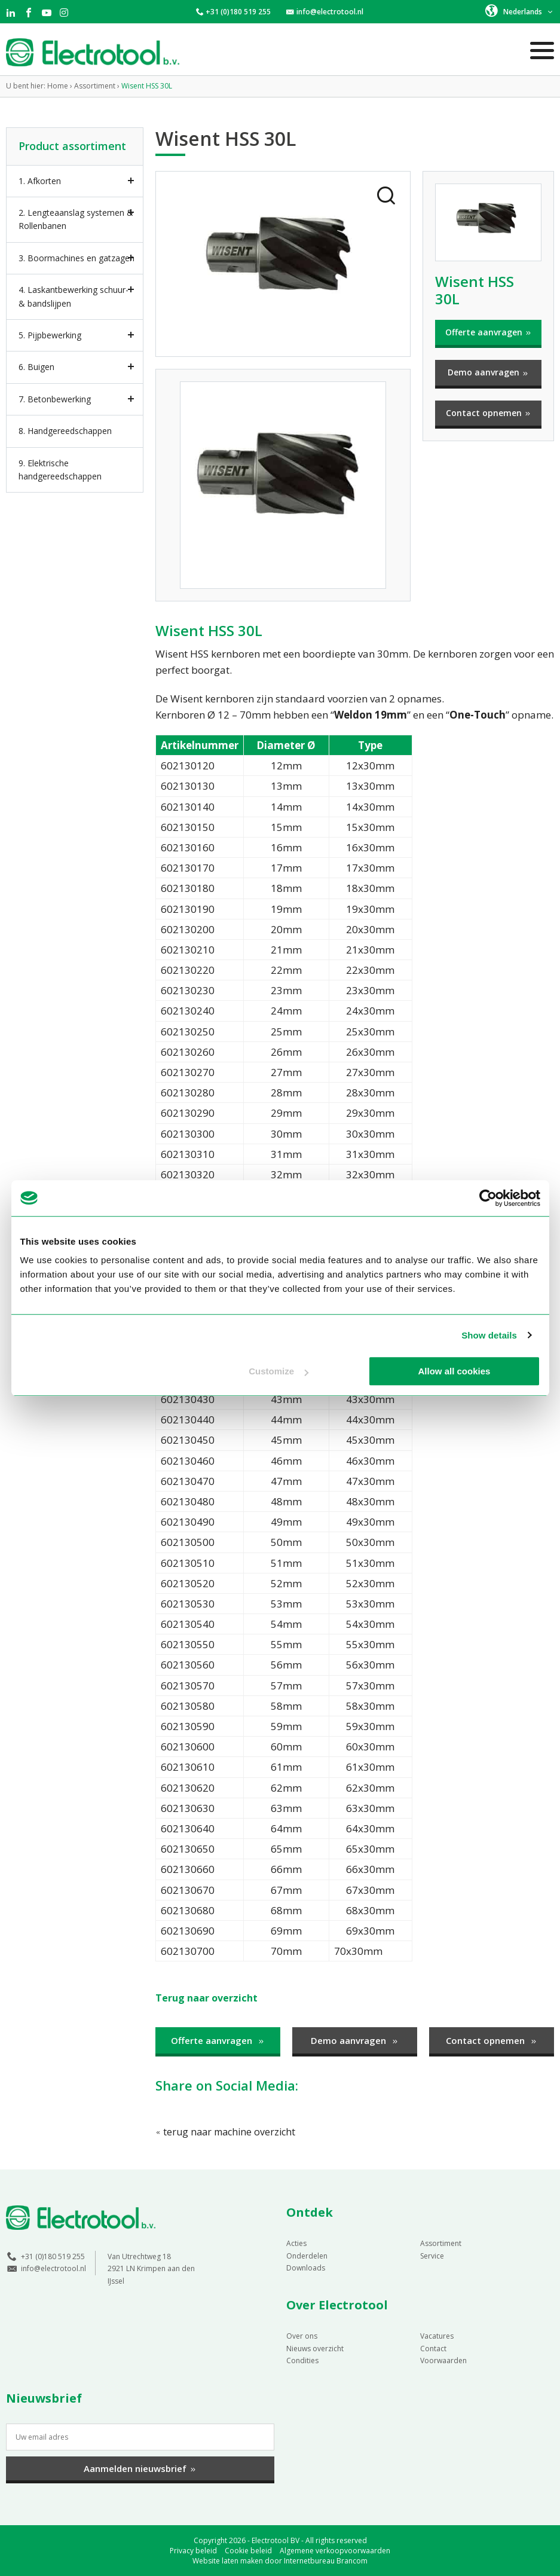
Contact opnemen (488, 412)
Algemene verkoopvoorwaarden (335, 2550)
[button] (519, 11)
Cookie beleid (248, 2550)
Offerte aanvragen (488, 332)
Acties (296, 2243)
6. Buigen (36, 366)
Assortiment (440, 2243)
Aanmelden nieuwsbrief (140, 2468)
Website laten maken (227, 2560)
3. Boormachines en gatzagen (76, 258)
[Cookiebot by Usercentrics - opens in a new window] (488, 1198)
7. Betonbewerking (55, 399)
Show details (489, 1335)
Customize (278, 1371)
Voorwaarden (443, 2360)
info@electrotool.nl (329, 12)
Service (432, 2255)
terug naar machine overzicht (228, 2131)
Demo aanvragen (488, 372)
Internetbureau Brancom (326, 2560)
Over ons (301, 2335)
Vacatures (437, 2335)
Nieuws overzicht (315, 2348)
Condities (302, 2360)
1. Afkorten (40, 181)
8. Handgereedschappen (65, 430)
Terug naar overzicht (208, 1997)
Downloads (305, 2267)
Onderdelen (307, 2255)
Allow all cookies (454, 1371)
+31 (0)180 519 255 (238, 12)
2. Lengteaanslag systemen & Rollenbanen (76, 219)
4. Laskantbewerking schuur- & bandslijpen (73, 296)
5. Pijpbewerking (50, 335)
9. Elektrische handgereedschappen (60, 469)
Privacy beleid (193, 2550)
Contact (433, 2348)
